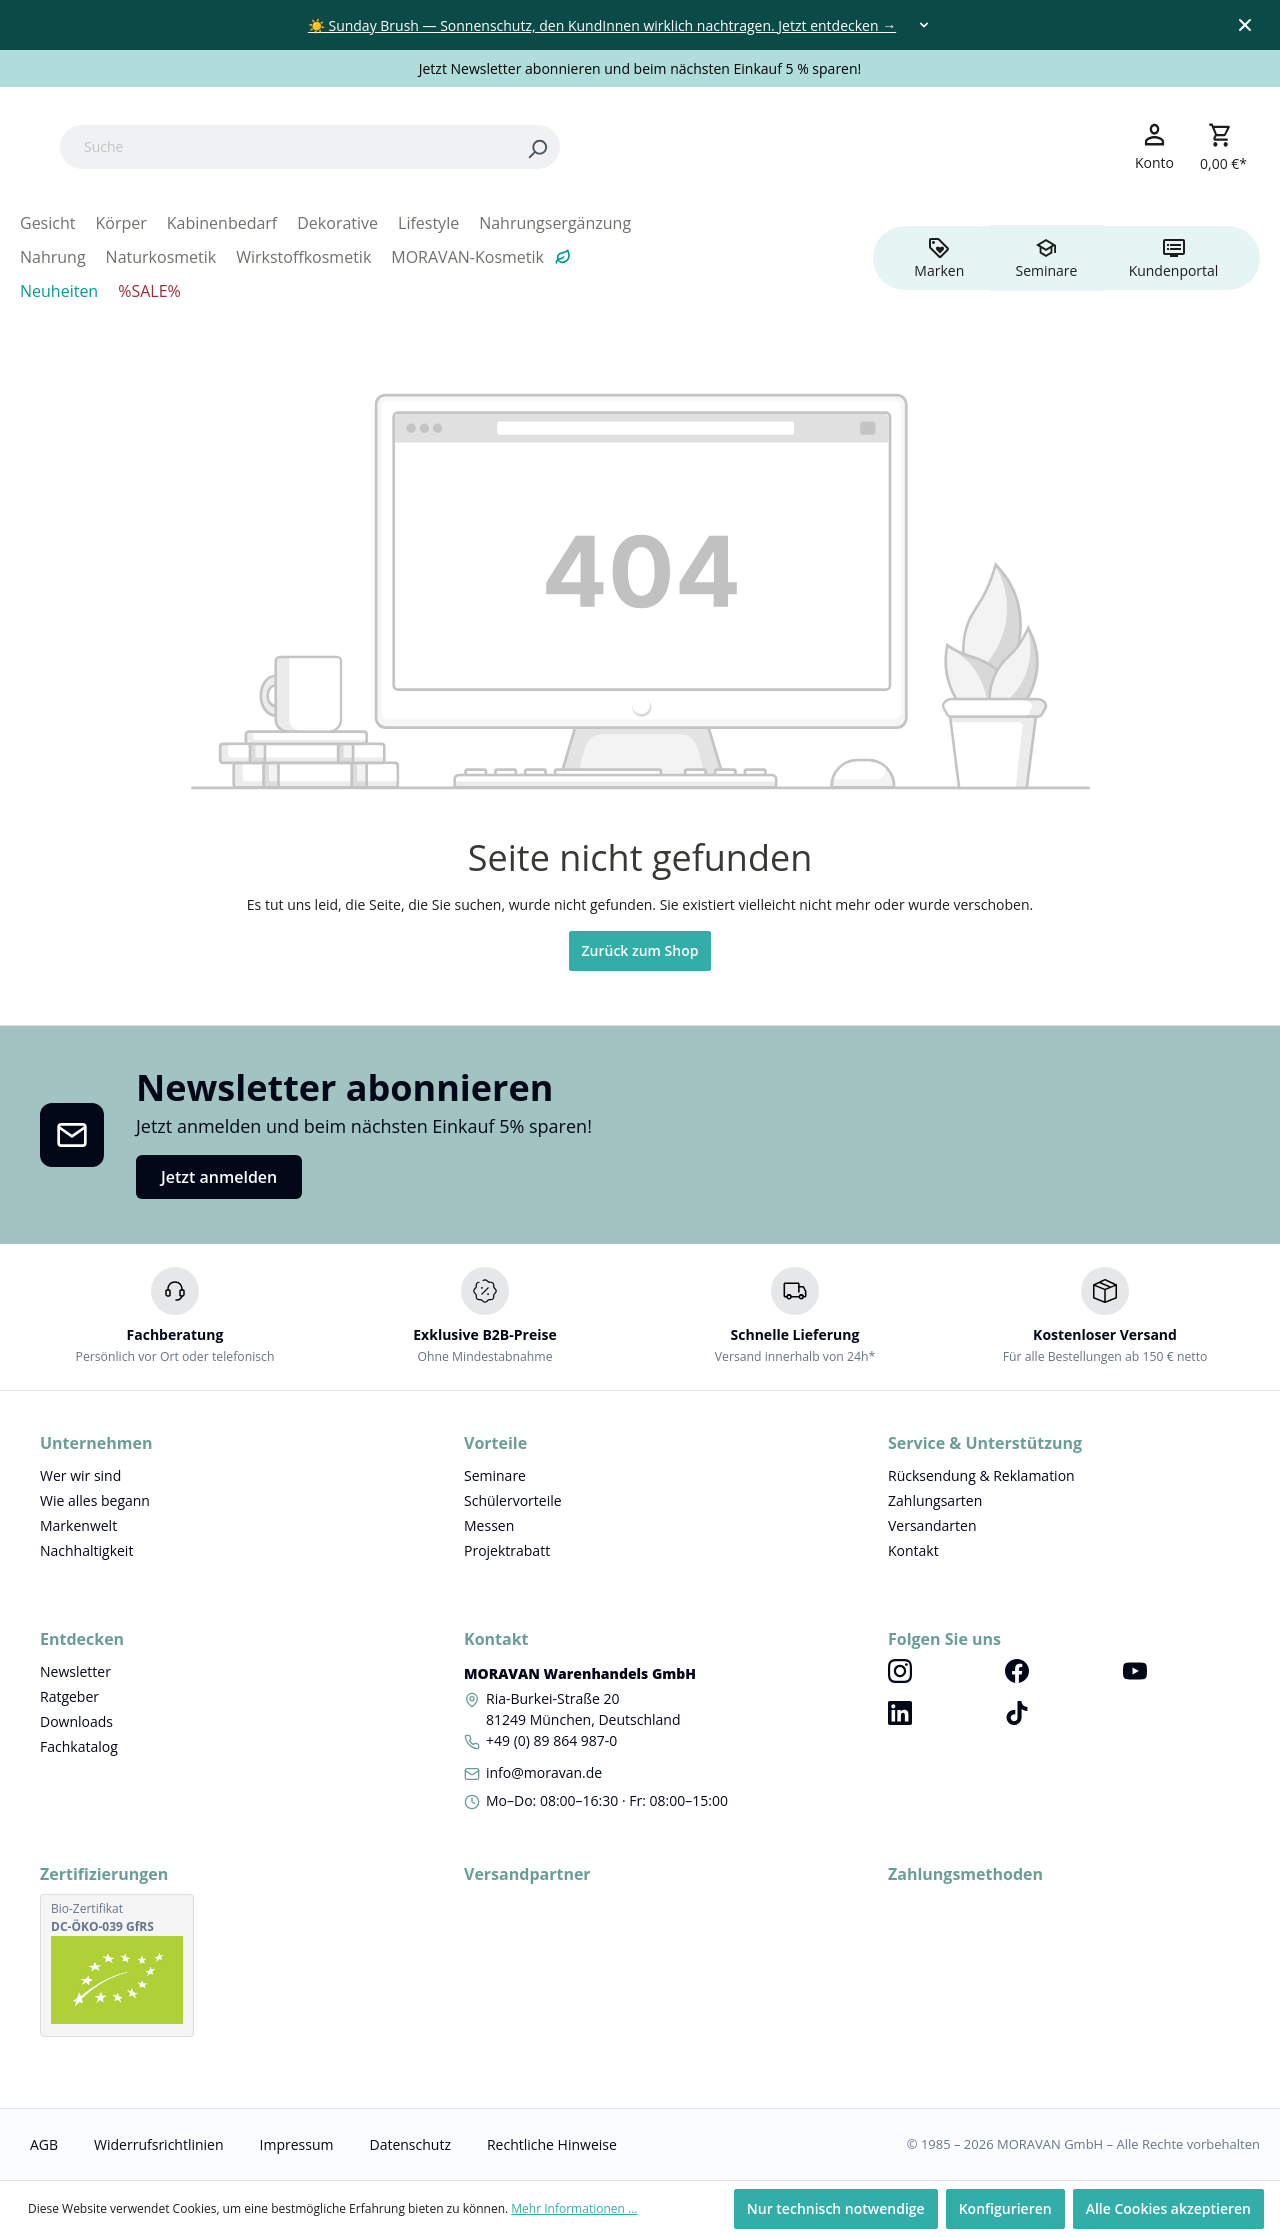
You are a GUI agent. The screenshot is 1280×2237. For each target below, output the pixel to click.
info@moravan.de (544, 1772)
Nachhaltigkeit (86, 1550)
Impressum (297, 2144)
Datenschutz (409, 2144)
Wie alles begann (95, 1500)
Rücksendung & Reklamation (981, 1475)
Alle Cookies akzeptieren (1168, 2208)
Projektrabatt (507, 1550)
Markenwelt (78, 1525)
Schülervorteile (513, 1500)
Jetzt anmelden (219, 1177)
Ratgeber (69, 1696)
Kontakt (913, 1550)
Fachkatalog (79, 1746)
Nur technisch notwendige (836, 2208)
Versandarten (932, 1525)
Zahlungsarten (935, 1500)
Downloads (76, 1721)
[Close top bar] (1245, 25)
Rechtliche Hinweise (552, 2144)
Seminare (495, 1475)
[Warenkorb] (1223, 147)
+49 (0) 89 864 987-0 (551, 1740)
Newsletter (75, 1671)
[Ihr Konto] (1154, 146)
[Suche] (414, 147)
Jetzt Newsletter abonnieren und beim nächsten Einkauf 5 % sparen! (640, 68)
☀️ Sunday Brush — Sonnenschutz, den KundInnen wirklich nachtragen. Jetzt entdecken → (602, 25)
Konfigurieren (1005, 2208)
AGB (44, 2144)
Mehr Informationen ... (574, 2208)
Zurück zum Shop (640, 950)
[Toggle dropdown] (924, 25)
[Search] (664, 147)
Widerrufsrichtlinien (158, 2144)
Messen (489, 1525)
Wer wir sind (80, 1475)
